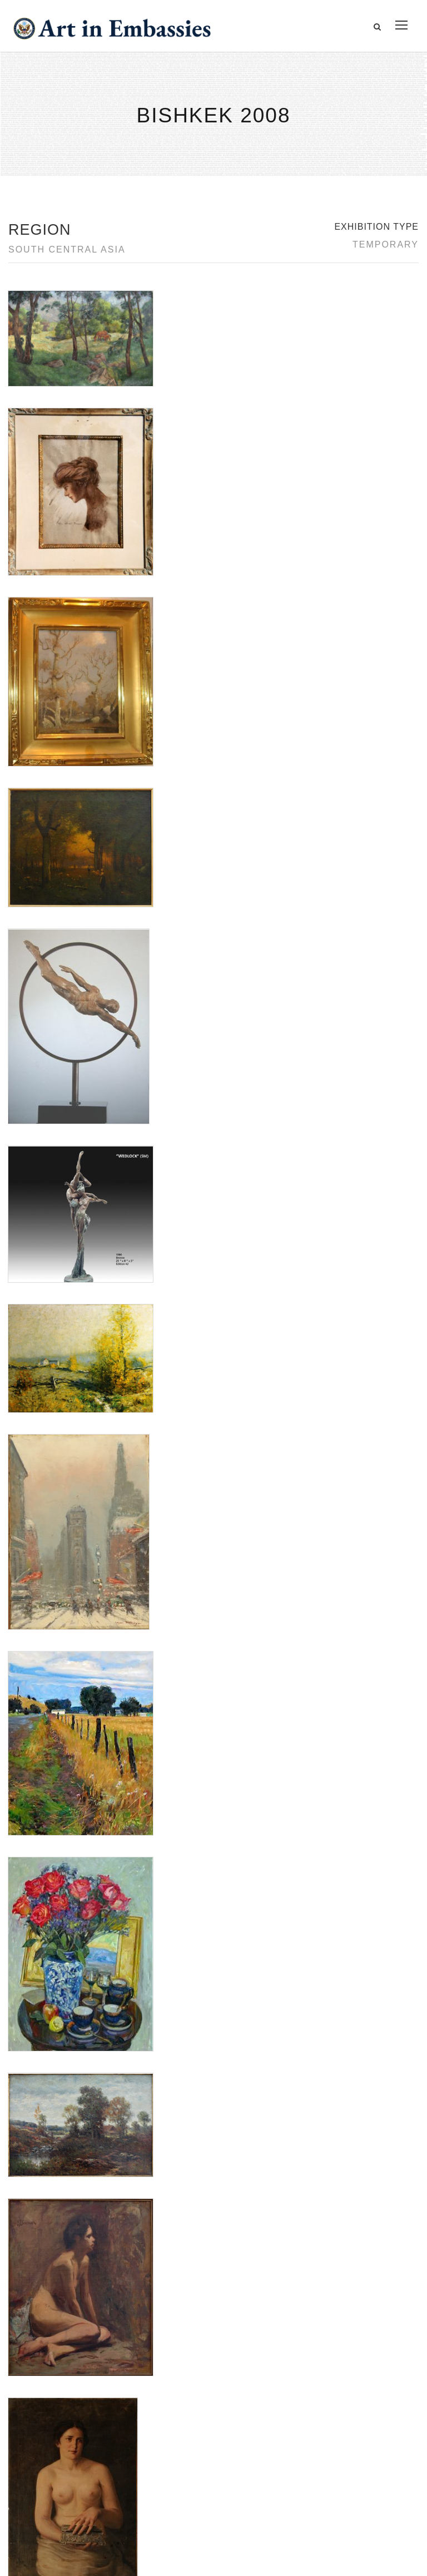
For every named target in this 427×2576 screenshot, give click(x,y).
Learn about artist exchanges (355, 2421)
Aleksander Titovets (42, 1765)
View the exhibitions (338, 2396)
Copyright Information (66, 2459)
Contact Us (44, 2409)
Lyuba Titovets (33, 1791)
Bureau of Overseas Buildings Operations (105, 2485)
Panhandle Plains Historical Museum (71, 1847)
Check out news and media (352, 2447)
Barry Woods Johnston (47, 1778)
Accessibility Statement (69, 2434)
